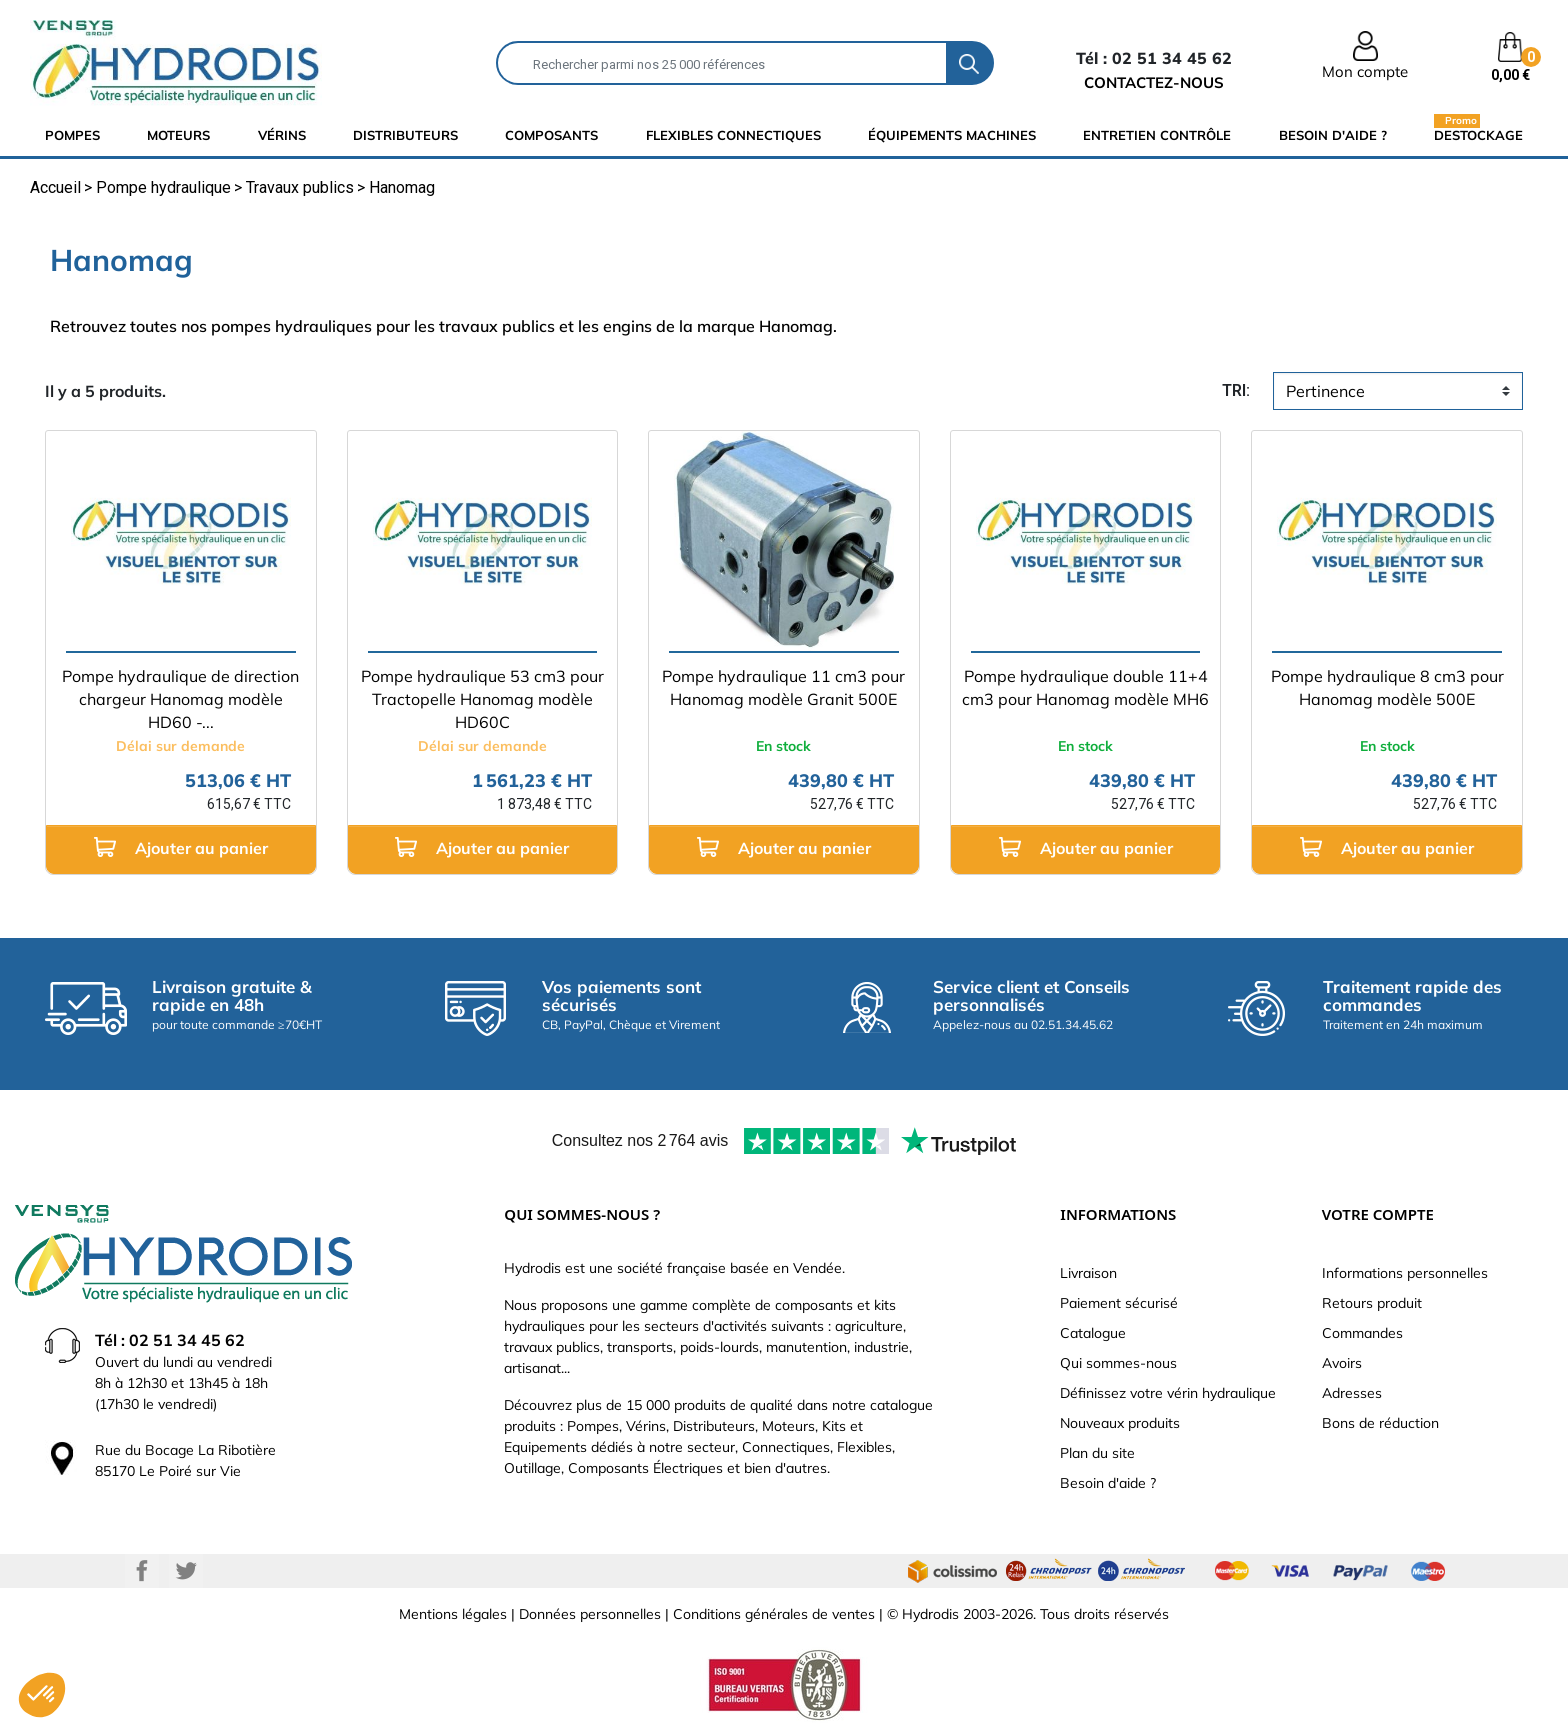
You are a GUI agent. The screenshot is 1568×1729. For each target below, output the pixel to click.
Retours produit (1372, 1303)
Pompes (72, 135)
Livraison (1088, 1273)
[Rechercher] (722, 63)
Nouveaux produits (1120, 1423)
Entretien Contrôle (1157, 135)
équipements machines (952, 135)
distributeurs (405, 135)
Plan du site (1097, 1453)
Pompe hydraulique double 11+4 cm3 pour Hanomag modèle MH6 (1085, 687)
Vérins (282, 135)
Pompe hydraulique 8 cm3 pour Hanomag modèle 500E (1387, 687)
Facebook (142, 1571)
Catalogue (1093, 1333)
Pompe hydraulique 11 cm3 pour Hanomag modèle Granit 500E (783, 687)
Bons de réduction (1380, 1423)
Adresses (1352, 1393)
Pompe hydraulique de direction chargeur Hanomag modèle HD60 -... (180, 699)
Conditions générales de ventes (774, 1614)
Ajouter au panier (181, 847)
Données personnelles (590, 1614)
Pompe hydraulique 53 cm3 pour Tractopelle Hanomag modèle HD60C (482, 699)
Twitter (186, 1571)
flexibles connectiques (733, 135)
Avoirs (1342, 1363)
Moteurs (178, 135)
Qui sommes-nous (1118, 1363)
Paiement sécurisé (1119, 1303)
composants (551, 135)
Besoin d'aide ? (1333, 135)
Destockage (1478, 134)
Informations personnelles (1405, 1273)
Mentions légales (453, 1614)
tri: (1236, 390)
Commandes (1362, 1333)
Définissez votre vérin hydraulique (1168, 1393)
